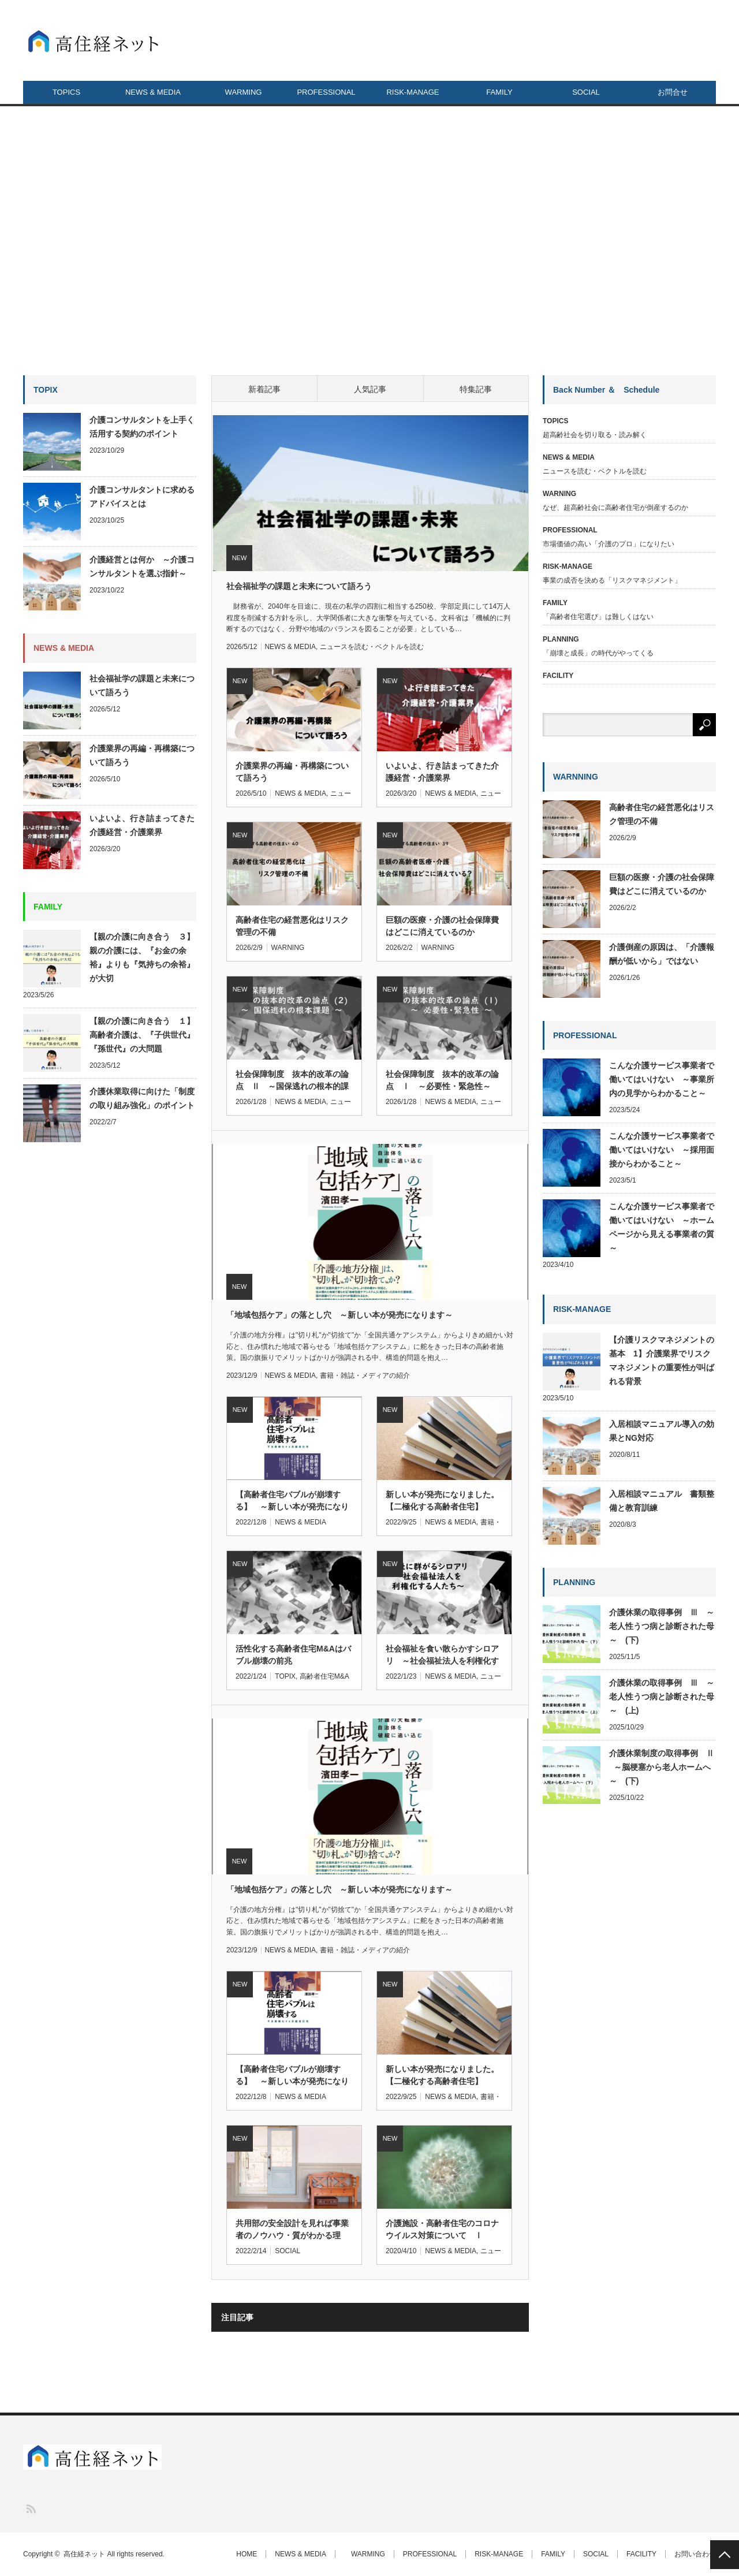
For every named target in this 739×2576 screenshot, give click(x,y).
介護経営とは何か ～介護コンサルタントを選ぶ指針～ (142, 566)
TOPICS (66, 92)
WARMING (240, 92)
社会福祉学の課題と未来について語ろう (299, 586)
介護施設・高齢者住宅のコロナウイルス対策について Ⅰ (442, 2229)
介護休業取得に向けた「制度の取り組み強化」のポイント (142, 1098)
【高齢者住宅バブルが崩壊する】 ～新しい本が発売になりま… (292, 2075)
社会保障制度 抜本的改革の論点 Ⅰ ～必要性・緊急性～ (442, 1080)
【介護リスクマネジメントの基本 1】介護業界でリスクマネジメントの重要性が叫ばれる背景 (661, 1360)
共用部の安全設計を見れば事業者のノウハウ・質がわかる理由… (292, 2230)
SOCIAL (586, 92)
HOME (246, 2554)
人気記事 (370, 389)
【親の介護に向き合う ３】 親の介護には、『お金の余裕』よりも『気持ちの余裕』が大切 (142, 957)
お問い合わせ (695, 2554)
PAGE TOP (724, 2554)
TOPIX (285, 1676)
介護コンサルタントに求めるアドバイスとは (142, 496)
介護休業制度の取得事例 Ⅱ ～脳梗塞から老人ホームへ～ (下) (661, 1767)
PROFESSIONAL (326, 92)
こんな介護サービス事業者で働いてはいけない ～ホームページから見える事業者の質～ (661, 1227)
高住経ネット (84, 2554)
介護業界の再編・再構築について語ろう (292, 771)
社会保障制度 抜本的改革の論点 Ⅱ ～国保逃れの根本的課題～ (292, 1081)
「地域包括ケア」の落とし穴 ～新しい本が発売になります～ (339, 1314)
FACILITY (641, 2554)
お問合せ (673, 92)
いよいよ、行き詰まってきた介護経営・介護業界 (442, 771)
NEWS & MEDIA (153, 92)
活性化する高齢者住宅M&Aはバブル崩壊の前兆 (293, 1654)
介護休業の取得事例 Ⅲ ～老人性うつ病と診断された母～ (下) (661, 1626)
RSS (30, 2508)
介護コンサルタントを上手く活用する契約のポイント (142, 426)
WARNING (288, 948)
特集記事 (476, 389)
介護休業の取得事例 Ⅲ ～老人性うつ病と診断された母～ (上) (661, 1696)
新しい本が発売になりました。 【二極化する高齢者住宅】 (444, 1500)
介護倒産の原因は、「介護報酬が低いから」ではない (661, 953)
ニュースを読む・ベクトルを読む (372, 647)
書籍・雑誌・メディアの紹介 (365, 1375)
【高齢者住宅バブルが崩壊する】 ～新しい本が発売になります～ (292, 1501)
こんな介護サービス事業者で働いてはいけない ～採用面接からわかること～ (661, 1149)
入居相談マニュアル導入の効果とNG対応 (661, 1430)
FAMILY (499, 92)
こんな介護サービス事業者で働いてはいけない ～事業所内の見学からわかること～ (661, 1079)
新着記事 (264, 389)
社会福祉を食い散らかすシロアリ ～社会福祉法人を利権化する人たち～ (442, 1655)
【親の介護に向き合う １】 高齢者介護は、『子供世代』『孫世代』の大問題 (142, 1034)
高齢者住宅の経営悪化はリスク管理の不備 (292, 926)
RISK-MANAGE (412, 92)
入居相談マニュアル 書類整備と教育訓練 (661, 1500)
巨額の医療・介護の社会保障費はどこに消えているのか (442, 926)
